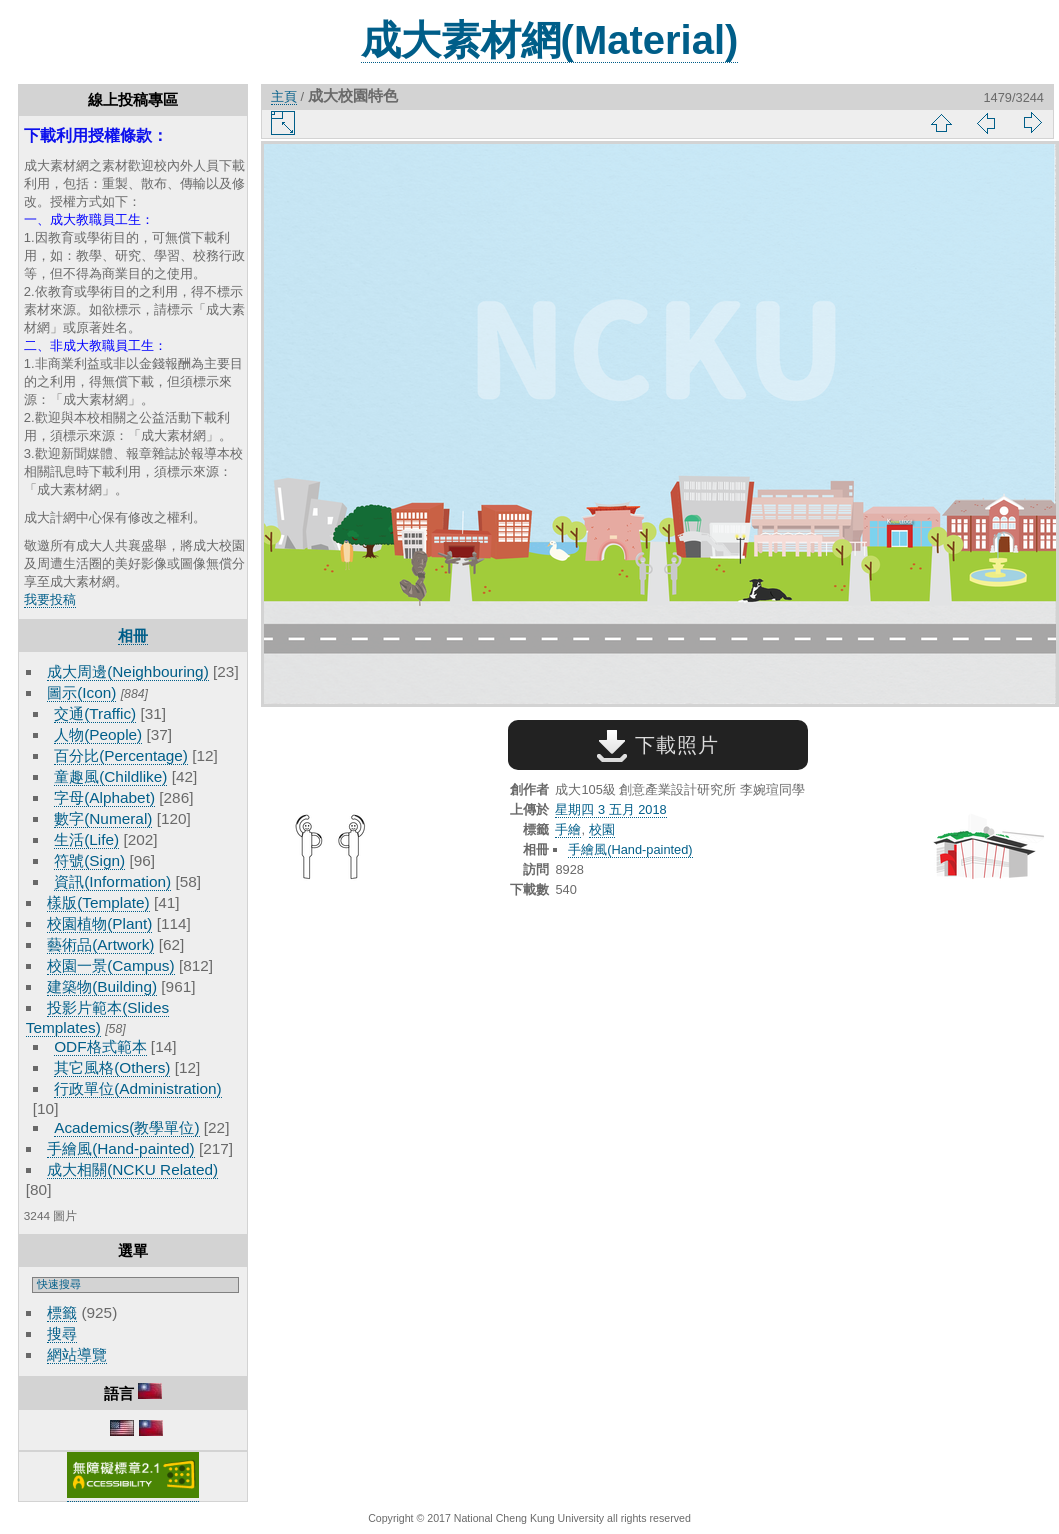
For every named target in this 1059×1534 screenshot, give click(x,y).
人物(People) (98, 734)
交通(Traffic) (95, 713)
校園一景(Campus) (110, 965)
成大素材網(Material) (550, 40)
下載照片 (657, 745)
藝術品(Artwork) (100, 944)
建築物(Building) (102, 986)
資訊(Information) (112, 881)
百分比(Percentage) (121, 755)
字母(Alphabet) (104, 797)
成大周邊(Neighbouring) (128, 671)
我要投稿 (50, 599)
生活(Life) (86, 839)
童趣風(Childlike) (110, 776)
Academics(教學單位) (126, 1127)
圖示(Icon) (81, 692)
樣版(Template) (98, 902)
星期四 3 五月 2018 (610, 809)
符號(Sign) (89, 860)
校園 (602, 829)
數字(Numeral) (103, 818)
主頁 (284, 96)
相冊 (133, 635)
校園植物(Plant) (99, 923)
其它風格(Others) (112, 1067)
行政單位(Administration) (138, 1088)
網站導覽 (77, 1354)
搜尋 (62, 1333)
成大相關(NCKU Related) (132, 1169)
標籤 (62, 1312)
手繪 (568, 829)
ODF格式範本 (100, 1046)
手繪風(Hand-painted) (120, 1148)
